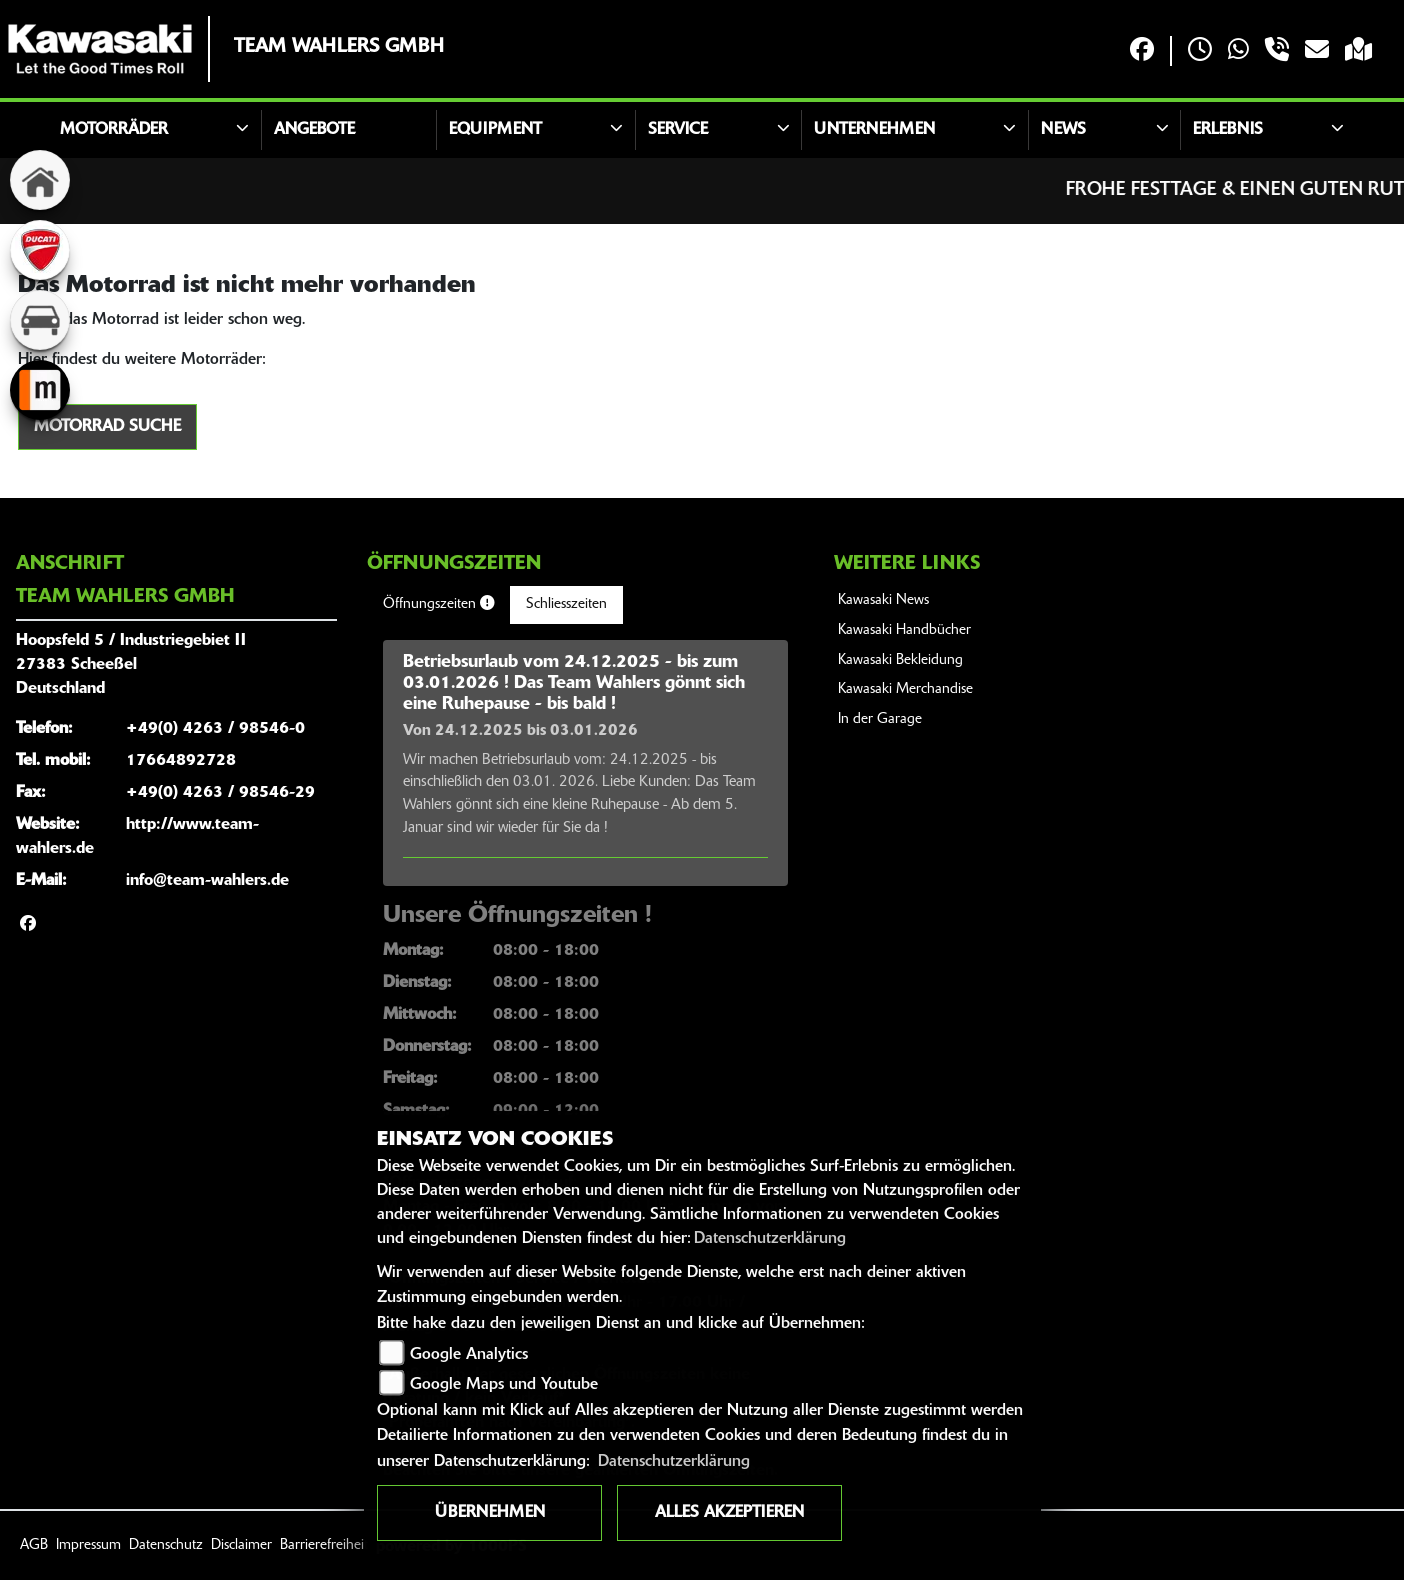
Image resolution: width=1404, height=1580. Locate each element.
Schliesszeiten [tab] (566, 604)
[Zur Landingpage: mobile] (40, 390)
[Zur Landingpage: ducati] (40, 250)
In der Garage (880, 719)
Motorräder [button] (114, 130)
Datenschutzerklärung (770, 1239)
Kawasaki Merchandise (905, 689)
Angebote (314, 130)
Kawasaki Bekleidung (900, 660)
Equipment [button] (495, 130)
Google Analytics (469, 1355)
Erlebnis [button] (1228, 130)
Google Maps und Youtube (504, 1385)
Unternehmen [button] (874, 130)
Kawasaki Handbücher (904, 630)
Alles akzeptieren (729, 1513)
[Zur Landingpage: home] (40, 180)
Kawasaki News (883, 600)
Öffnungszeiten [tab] (438, 604)
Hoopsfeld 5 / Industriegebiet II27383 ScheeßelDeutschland (131, 665)
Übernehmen (490, 1513)
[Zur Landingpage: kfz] (40, 320)
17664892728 (181, 761)
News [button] (1063, 130)
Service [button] (678, 130)
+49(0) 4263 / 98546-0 (215, 729)
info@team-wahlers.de (207, 881)
